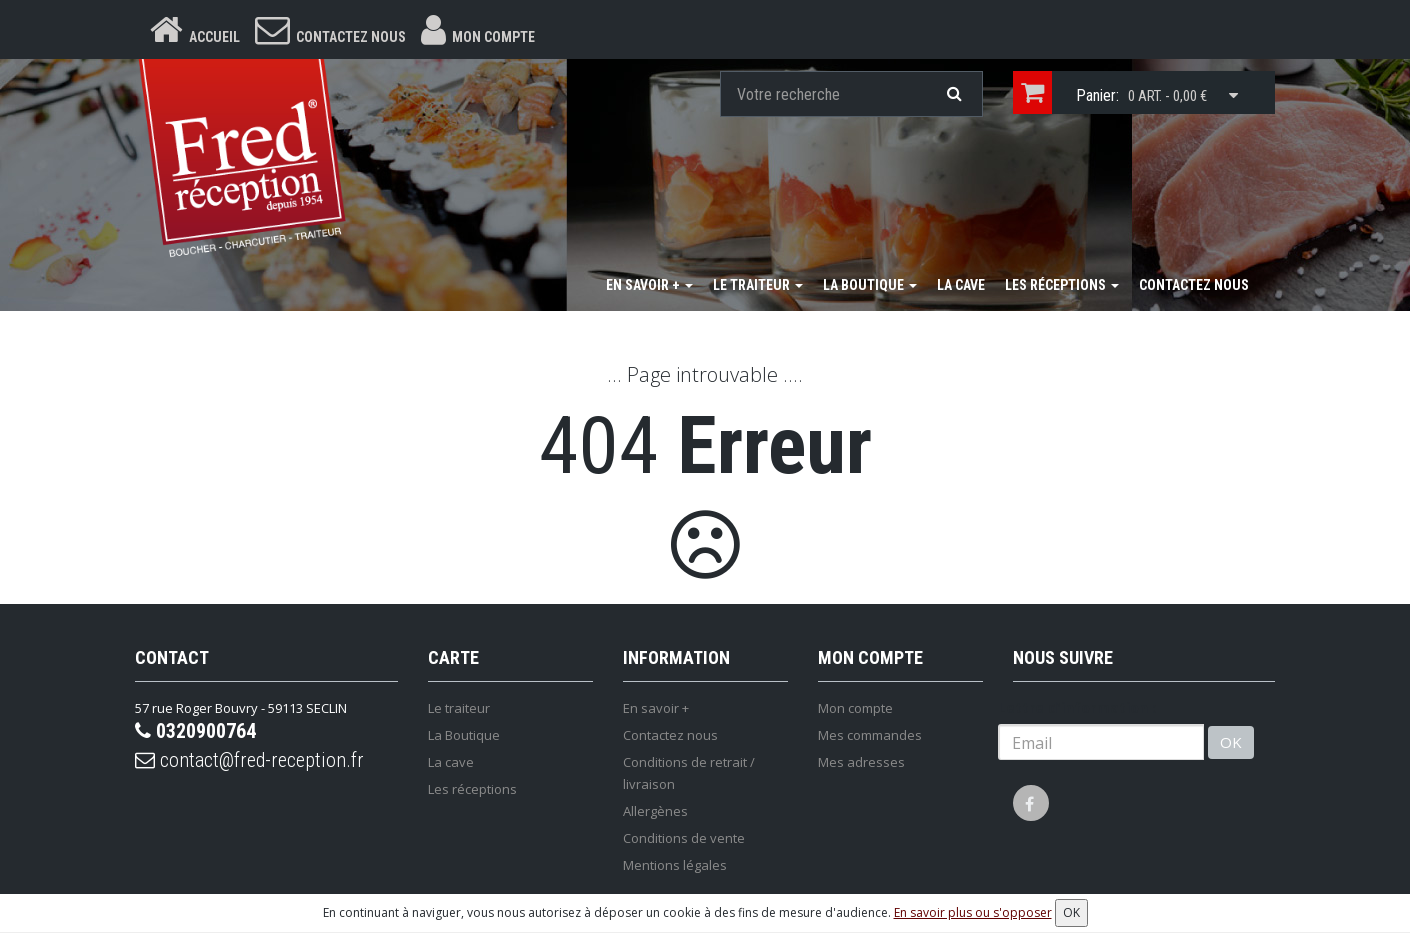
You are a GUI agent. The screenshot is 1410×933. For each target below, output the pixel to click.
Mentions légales (675, 865)
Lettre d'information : (1077, 707)
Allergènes (655, 811)
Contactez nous (1194, 285)
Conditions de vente (684, 838)
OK (1231, 742)
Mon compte (855, 708)
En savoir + (649, 285)
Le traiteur (758, 285)
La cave (961, 285)
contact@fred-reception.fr (249, 760)
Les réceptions (1062, 285)
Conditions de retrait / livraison (689, 773)
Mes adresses (861, 762)
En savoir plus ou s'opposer (973, 912)
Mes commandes (870, 735)
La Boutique (870, 285)
